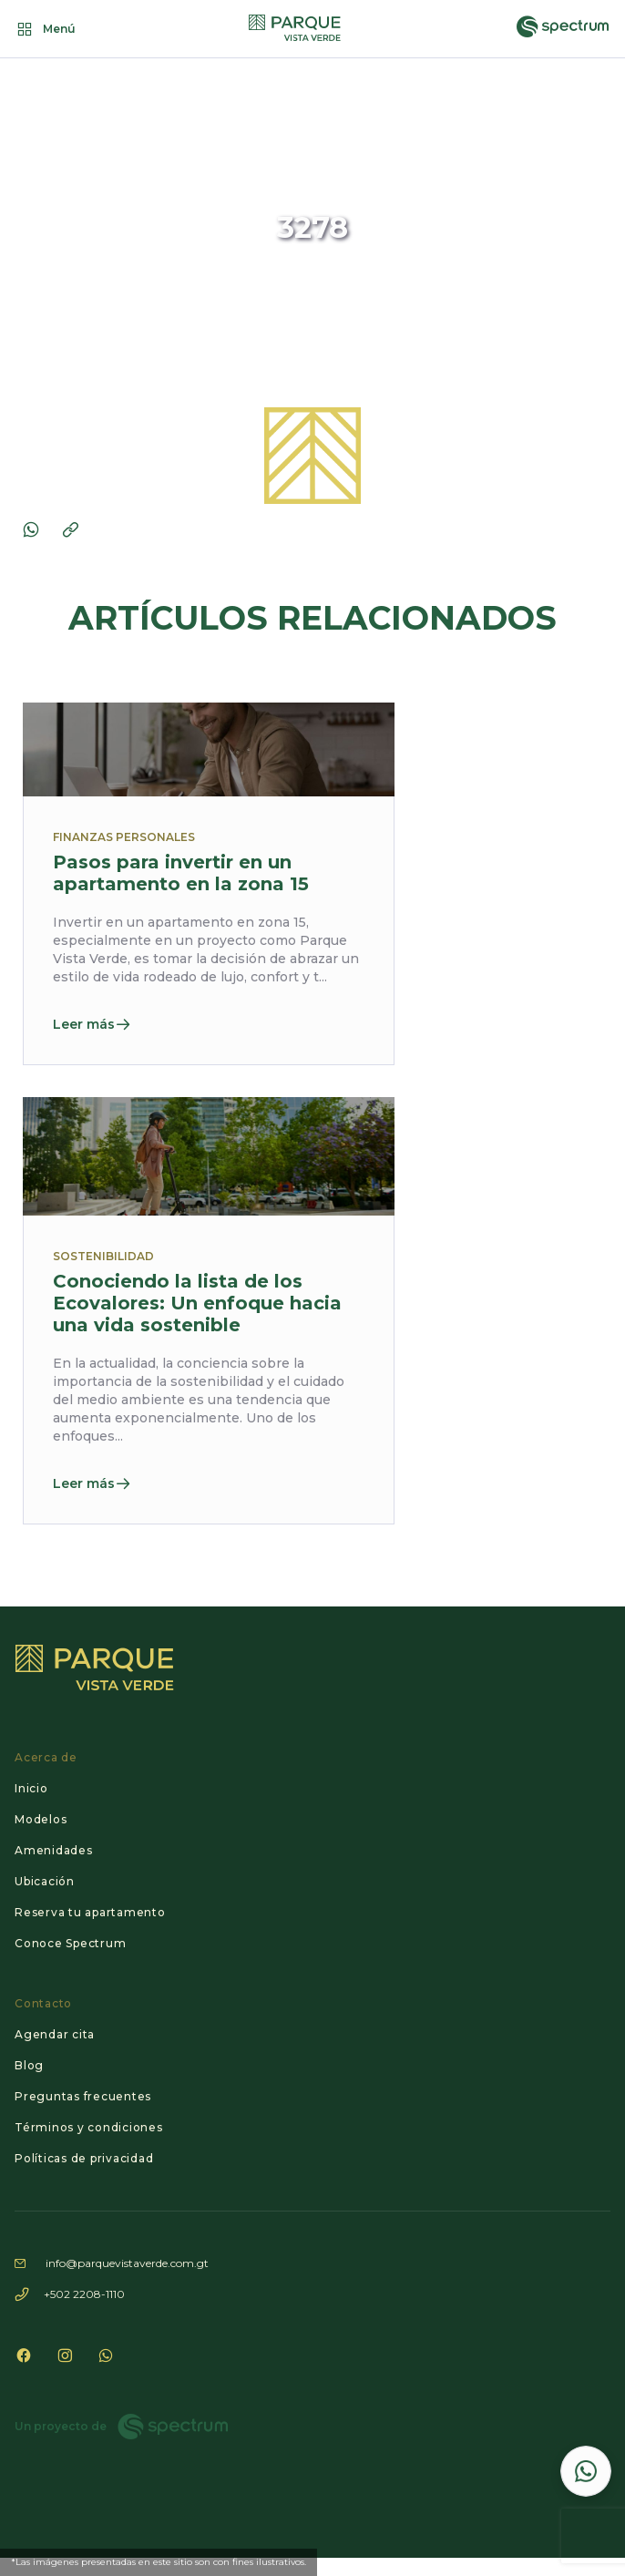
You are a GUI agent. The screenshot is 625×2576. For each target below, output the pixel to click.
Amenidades (54, 1850)
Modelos (41, 1819)
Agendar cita (55, 2034)
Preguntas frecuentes (83, 2096)
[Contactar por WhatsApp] (585, 2471)
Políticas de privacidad (84, 2158)
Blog (29, 2065)
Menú (45, 29)
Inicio (31, 1788)
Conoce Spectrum (70, 1943)
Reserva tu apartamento (90, 1912)
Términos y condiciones (89, 2127)
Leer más (92, 1024)
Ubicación (45, 1881)
